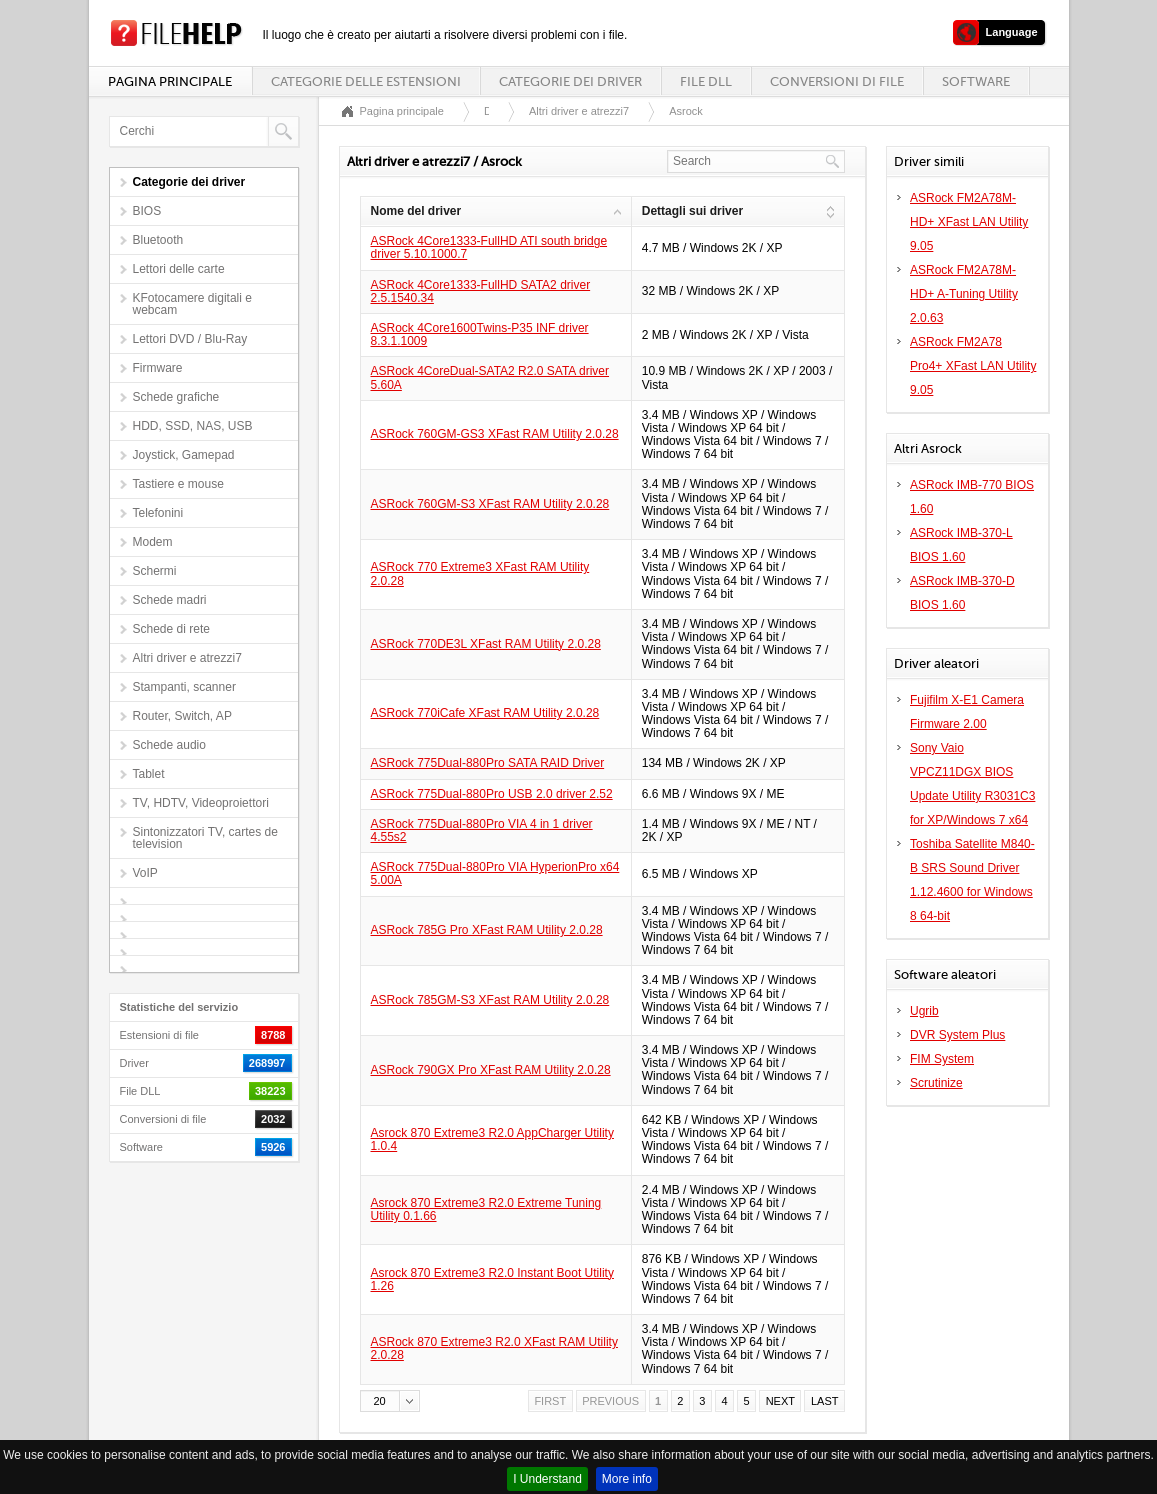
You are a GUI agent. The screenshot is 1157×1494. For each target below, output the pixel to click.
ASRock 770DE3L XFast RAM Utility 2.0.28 (486, 644)
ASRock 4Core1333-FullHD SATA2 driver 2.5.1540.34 (481, 291)
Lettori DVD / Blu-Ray (190, 339)
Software (976, 81)
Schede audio (169, 745)
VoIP (145, 873)
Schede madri (170, 600)
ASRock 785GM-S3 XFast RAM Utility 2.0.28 (490, 1000)
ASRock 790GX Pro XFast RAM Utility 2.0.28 (491, 1070)
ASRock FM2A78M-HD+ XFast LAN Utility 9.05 (969, 222)
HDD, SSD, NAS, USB (193, 426)
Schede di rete (171, 629)
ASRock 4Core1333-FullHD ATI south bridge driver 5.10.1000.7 (489, 247)
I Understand (547, 1479)
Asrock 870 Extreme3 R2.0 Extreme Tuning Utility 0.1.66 (486, 1209)
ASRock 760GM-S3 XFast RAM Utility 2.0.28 (490, 504)
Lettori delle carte (179, 269)
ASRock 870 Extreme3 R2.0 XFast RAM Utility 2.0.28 (494, 1348)
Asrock (686, 111)
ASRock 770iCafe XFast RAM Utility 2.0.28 (485, 713)
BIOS (147, 211)
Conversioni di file (837, 81)
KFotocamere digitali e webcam (192, 304)
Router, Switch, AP (182, 716)
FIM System (942, 1059)
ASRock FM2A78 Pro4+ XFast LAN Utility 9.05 (973, 366)
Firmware (158, 368)
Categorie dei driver (570, 81)
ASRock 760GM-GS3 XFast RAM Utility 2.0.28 (495, 434)
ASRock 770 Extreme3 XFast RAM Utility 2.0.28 (480, 573)
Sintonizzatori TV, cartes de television (205, 838)
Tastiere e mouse (178, 484)
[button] (390, 1401)
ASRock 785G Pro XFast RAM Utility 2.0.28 (487, 930)
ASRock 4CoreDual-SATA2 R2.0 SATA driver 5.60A (490, 377)
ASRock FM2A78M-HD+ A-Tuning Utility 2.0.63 (964, 294)
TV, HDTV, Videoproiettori (201, 803)
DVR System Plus (957, 1035)
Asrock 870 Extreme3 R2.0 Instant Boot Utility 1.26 (492, 1279)
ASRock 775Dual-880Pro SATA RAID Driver (488, 763)
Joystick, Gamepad (184, 455)
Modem (153, 542)
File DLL (706, 81)
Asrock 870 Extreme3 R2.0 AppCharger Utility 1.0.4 (492, 1139)
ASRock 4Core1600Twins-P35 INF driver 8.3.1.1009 (480, 334)
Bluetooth (158, 240)
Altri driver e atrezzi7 (187, 658)
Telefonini (158, 513)
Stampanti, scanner (184, 687)
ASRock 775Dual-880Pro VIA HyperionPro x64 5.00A (495, 873)
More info (627, 1479)
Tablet (149, 774)
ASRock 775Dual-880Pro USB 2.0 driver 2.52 (492, 794)
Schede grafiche (176, 397)
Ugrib (924, 1011)
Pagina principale (170, 81)
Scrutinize (936, 1083)
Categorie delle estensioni (366, 81)
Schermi (155, 571)
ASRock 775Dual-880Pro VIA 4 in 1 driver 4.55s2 (482, 830)
